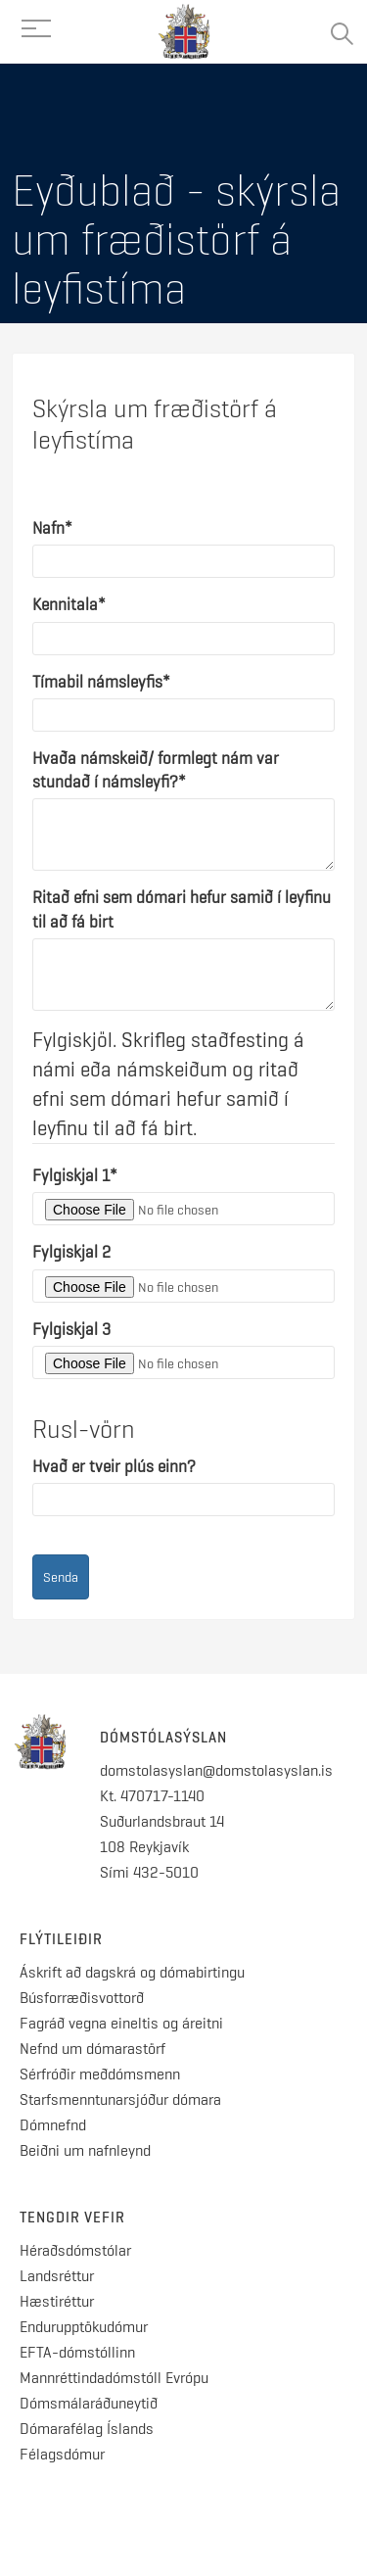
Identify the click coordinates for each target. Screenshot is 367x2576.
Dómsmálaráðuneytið (89, 2403)
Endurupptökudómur (84, 2326)
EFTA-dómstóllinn (77, 2352)
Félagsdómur (62, 2454)
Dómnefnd (53, 2125)
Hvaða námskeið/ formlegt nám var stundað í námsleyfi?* (155, 769)
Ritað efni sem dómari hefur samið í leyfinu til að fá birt (181, 908)
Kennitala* (69, 604)
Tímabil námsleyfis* (101, 681)
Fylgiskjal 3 (71, 1329)
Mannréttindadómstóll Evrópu (114, 2377)
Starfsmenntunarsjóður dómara (122, 2099)
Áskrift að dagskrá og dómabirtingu (132, 1972)
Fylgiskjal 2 (71, 1252)
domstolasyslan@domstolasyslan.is (216, 1770)
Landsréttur (57, 2276)
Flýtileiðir (61, 1939)
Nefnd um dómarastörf (92, 2048)
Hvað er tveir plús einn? (114, 1466)
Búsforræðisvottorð (82, 1997)
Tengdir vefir (72, 2217)
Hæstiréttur (57, 2301)
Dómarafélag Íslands (87, 2428)
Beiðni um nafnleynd (85, 2150)
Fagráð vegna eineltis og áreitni (121, 2023)
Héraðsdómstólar (75, 2250)
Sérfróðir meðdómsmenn (100, 2074)
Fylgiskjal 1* (74, 1175)
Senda (60, 1577)
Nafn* (52, 528)
